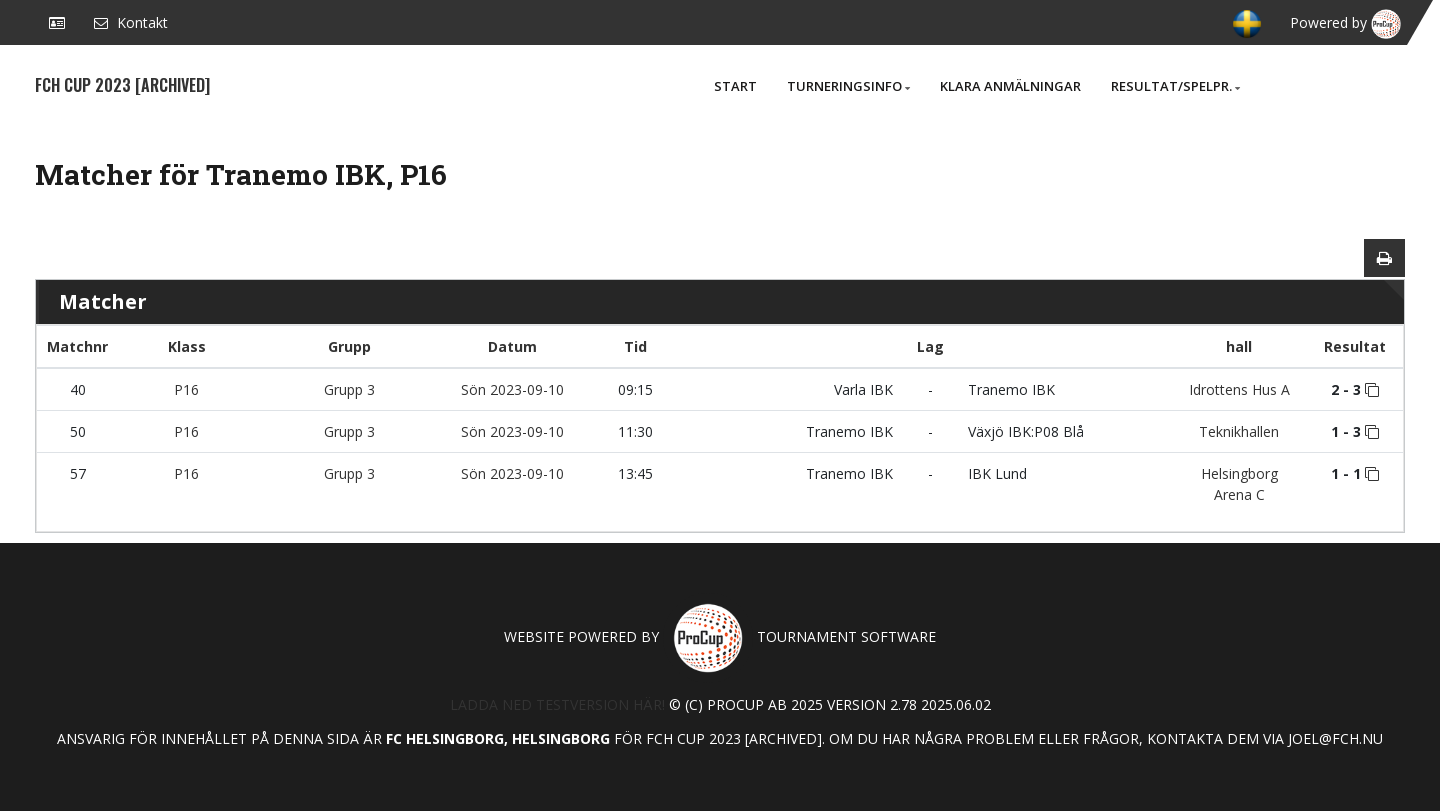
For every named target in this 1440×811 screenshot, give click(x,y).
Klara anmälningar (1010, 86)
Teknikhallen (1239, 431)
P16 (186, 389)
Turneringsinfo (848, 86)
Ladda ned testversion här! (557, 704)
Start (735, 86)
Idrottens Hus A (1239, 389)
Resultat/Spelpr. (1175, 86)
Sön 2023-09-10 (512, 389)
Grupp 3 (349, 389)
